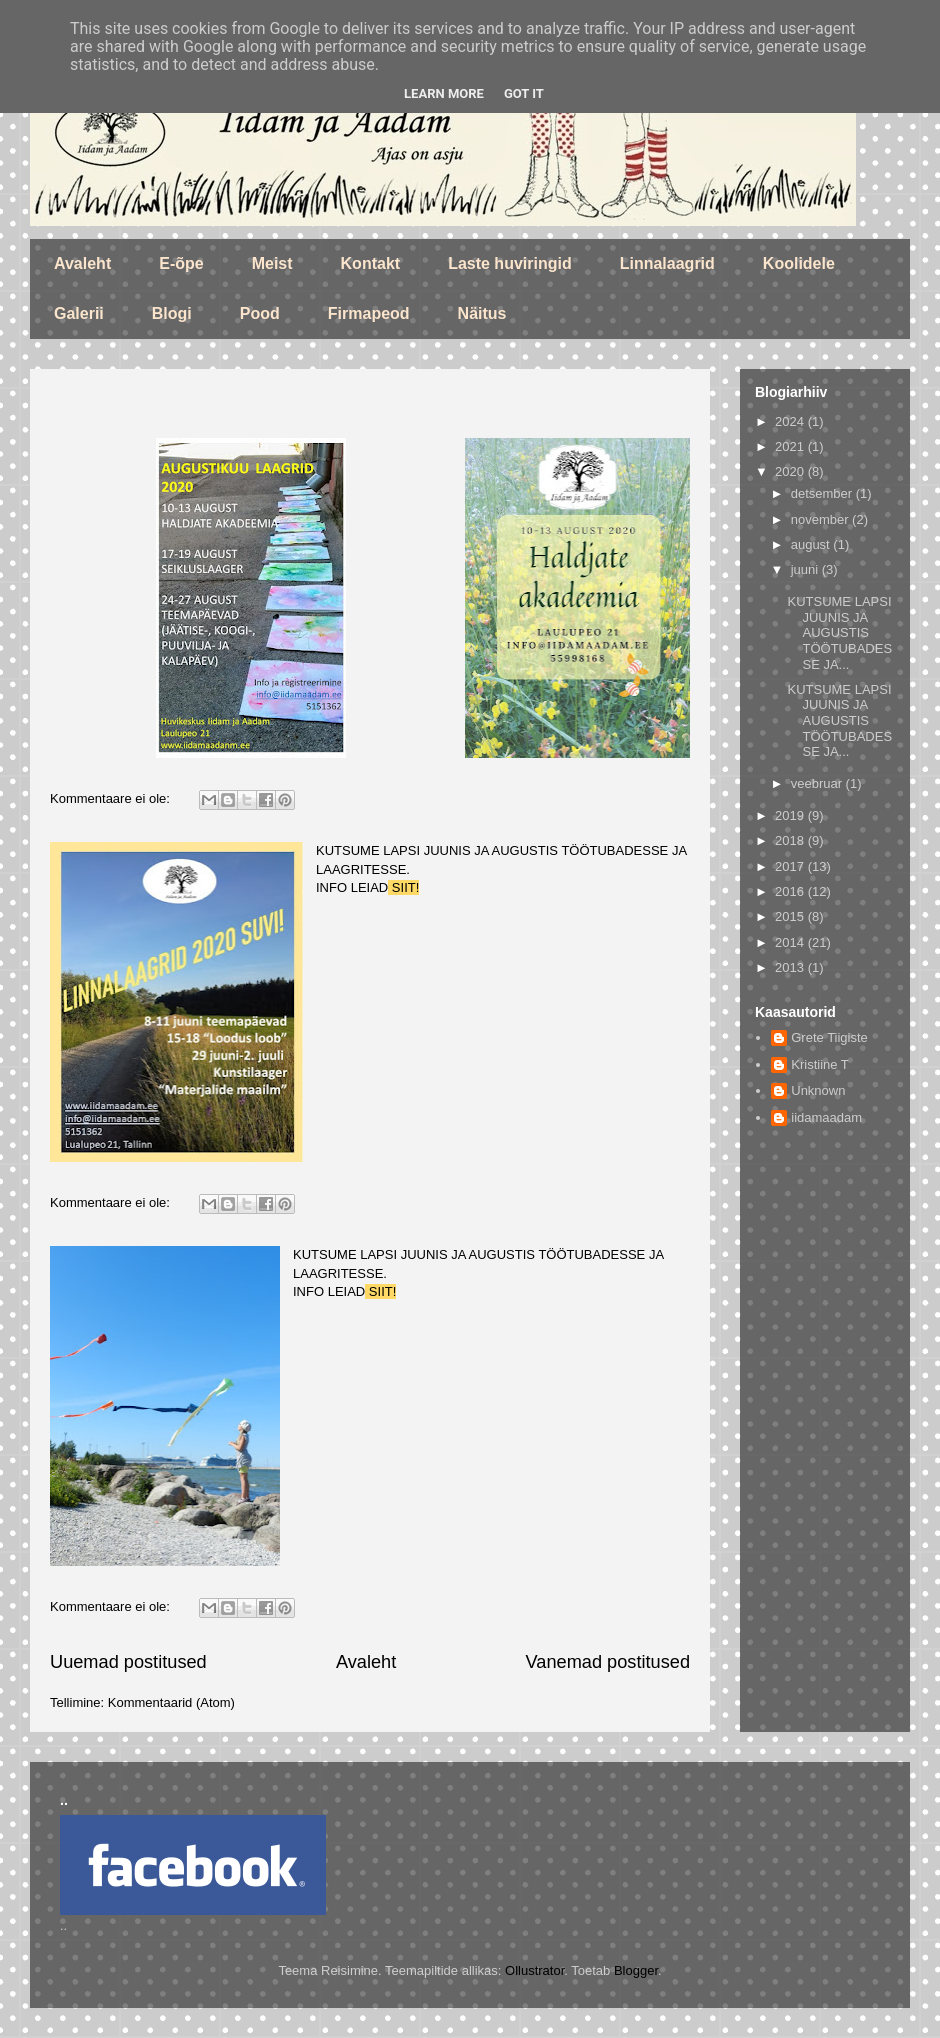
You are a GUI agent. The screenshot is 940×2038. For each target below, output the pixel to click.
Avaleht (82, 263)
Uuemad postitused (128, 1662)
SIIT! (403, 887)
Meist (272, 263)
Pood (260, 313)
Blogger (636, 1970)
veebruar (818, 783)
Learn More (444, 93)
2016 (791, 891)
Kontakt (371, 263)
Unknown (818, 1090)
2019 (791, 815)
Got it (524, 93)
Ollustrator (534, 1970)
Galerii (79, 313)
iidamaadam (826, 1117)
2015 (791, 916)
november (821, 519)
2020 (791, 471)
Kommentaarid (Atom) (171, 1702)
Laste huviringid (510, 263)
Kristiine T (820, 1064)
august (812, 544)
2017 (791, 866)
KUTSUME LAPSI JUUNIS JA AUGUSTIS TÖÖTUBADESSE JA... (839, 632)
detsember (823, 493)
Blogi (172, 313)
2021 (791, 446)
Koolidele (799, 263)
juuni (806, 569)
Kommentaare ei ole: (112, 798)
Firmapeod (369, 313)
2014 (791, 942)
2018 (791, 840)
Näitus (482, 313)
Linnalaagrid (667, 263)
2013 (791, 967)
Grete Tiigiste (829, 1037)
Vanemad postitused (608, 1662)
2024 (791, 421)
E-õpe (181, 263)
